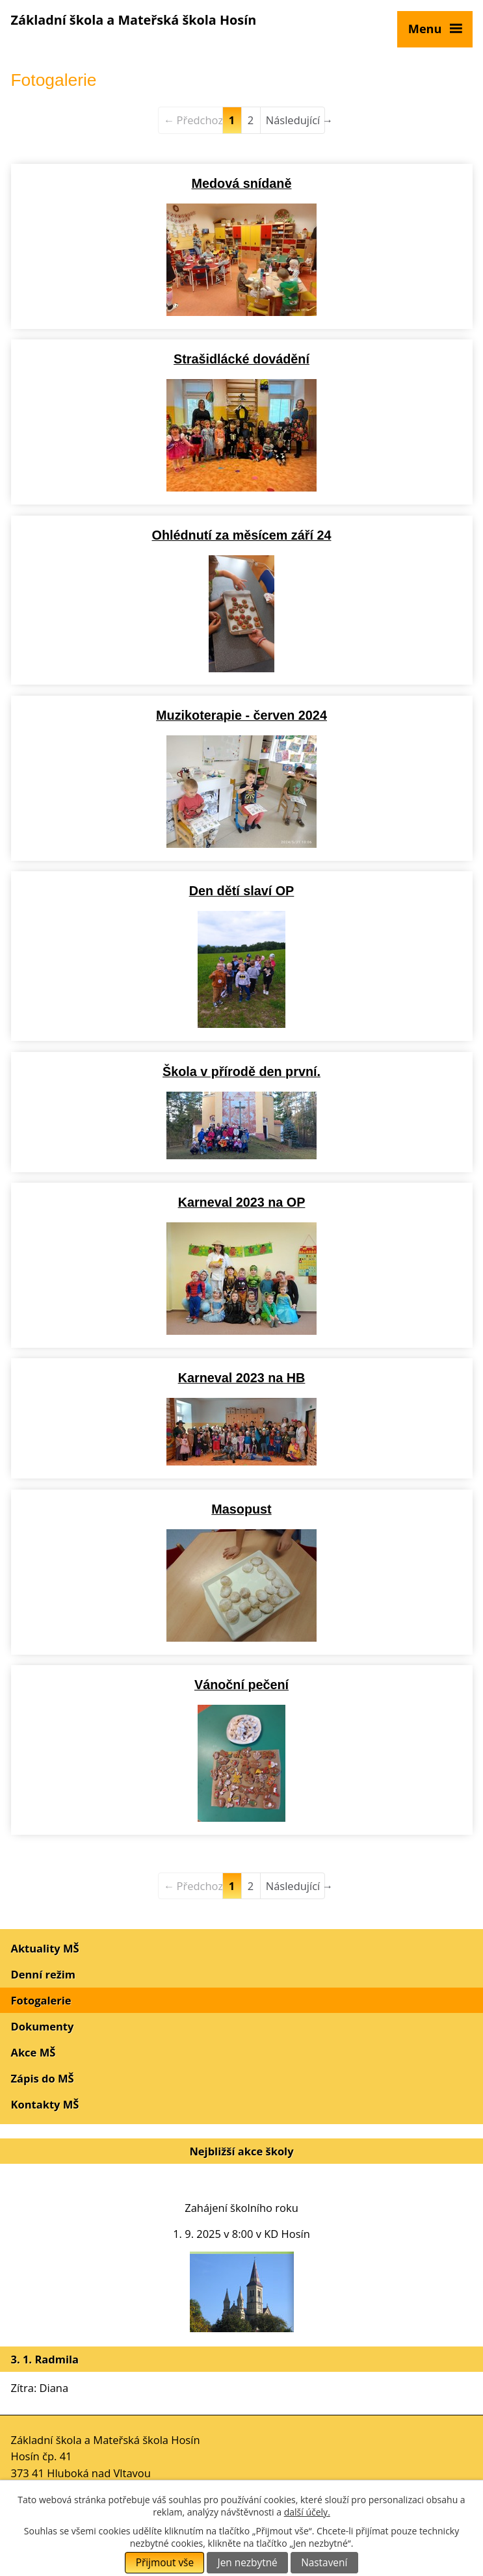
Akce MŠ (33, 2052)
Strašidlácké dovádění (241, 359)
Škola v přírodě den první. (241, 1071)
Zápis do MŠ (42, 2078)
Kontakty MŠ (45, 2104)
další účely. (307, 2512)
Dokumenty (42, 2026)
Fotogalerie (41, 2000)
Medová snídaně (242, 183)
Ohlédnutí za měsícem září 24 (242, 535)
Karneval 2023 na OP (242, 1202)
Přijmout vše (165, 2562)
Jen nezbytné (248, 2562)
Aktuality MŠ (45, 1948)
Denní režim (43, 1974)
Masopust (241, 1509)
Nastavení (324, 2562)
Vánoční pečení (241, 1684)
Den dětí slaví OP (241, 891)
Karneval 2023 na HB (242, 1378)
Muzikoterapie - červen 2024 (241, 715)
